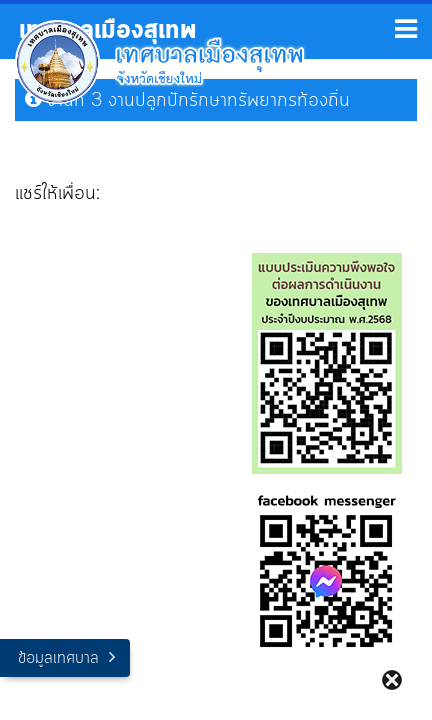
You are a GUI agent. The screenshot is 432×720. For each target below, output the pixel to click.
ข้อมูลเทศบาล (58, 658)
